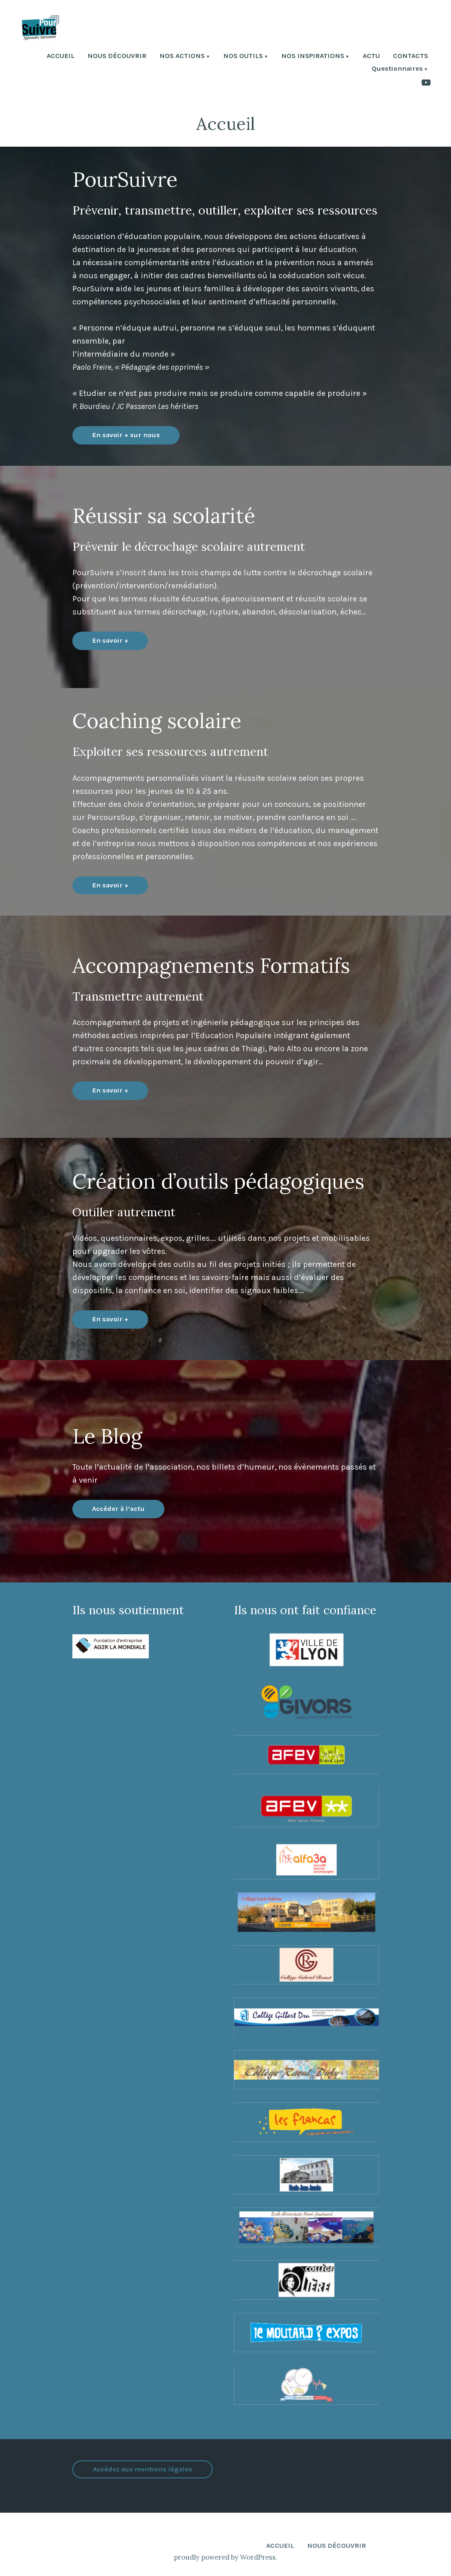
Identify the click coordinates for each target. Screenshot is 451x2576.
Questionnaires (397, 69)
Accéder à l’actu (118, 1509)
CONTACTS (410, 57)
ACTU (371, 57)
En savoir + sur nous (126, 435)
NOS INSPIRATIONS (312, 57)
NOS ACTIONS (182, 57)
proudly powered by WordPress (225, 2557)
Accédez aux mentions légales (142, 2469)
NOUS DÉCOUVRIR (117, 57)
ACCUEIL (60, 57)
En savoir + (110, 640)
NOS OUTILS (243, 57)
